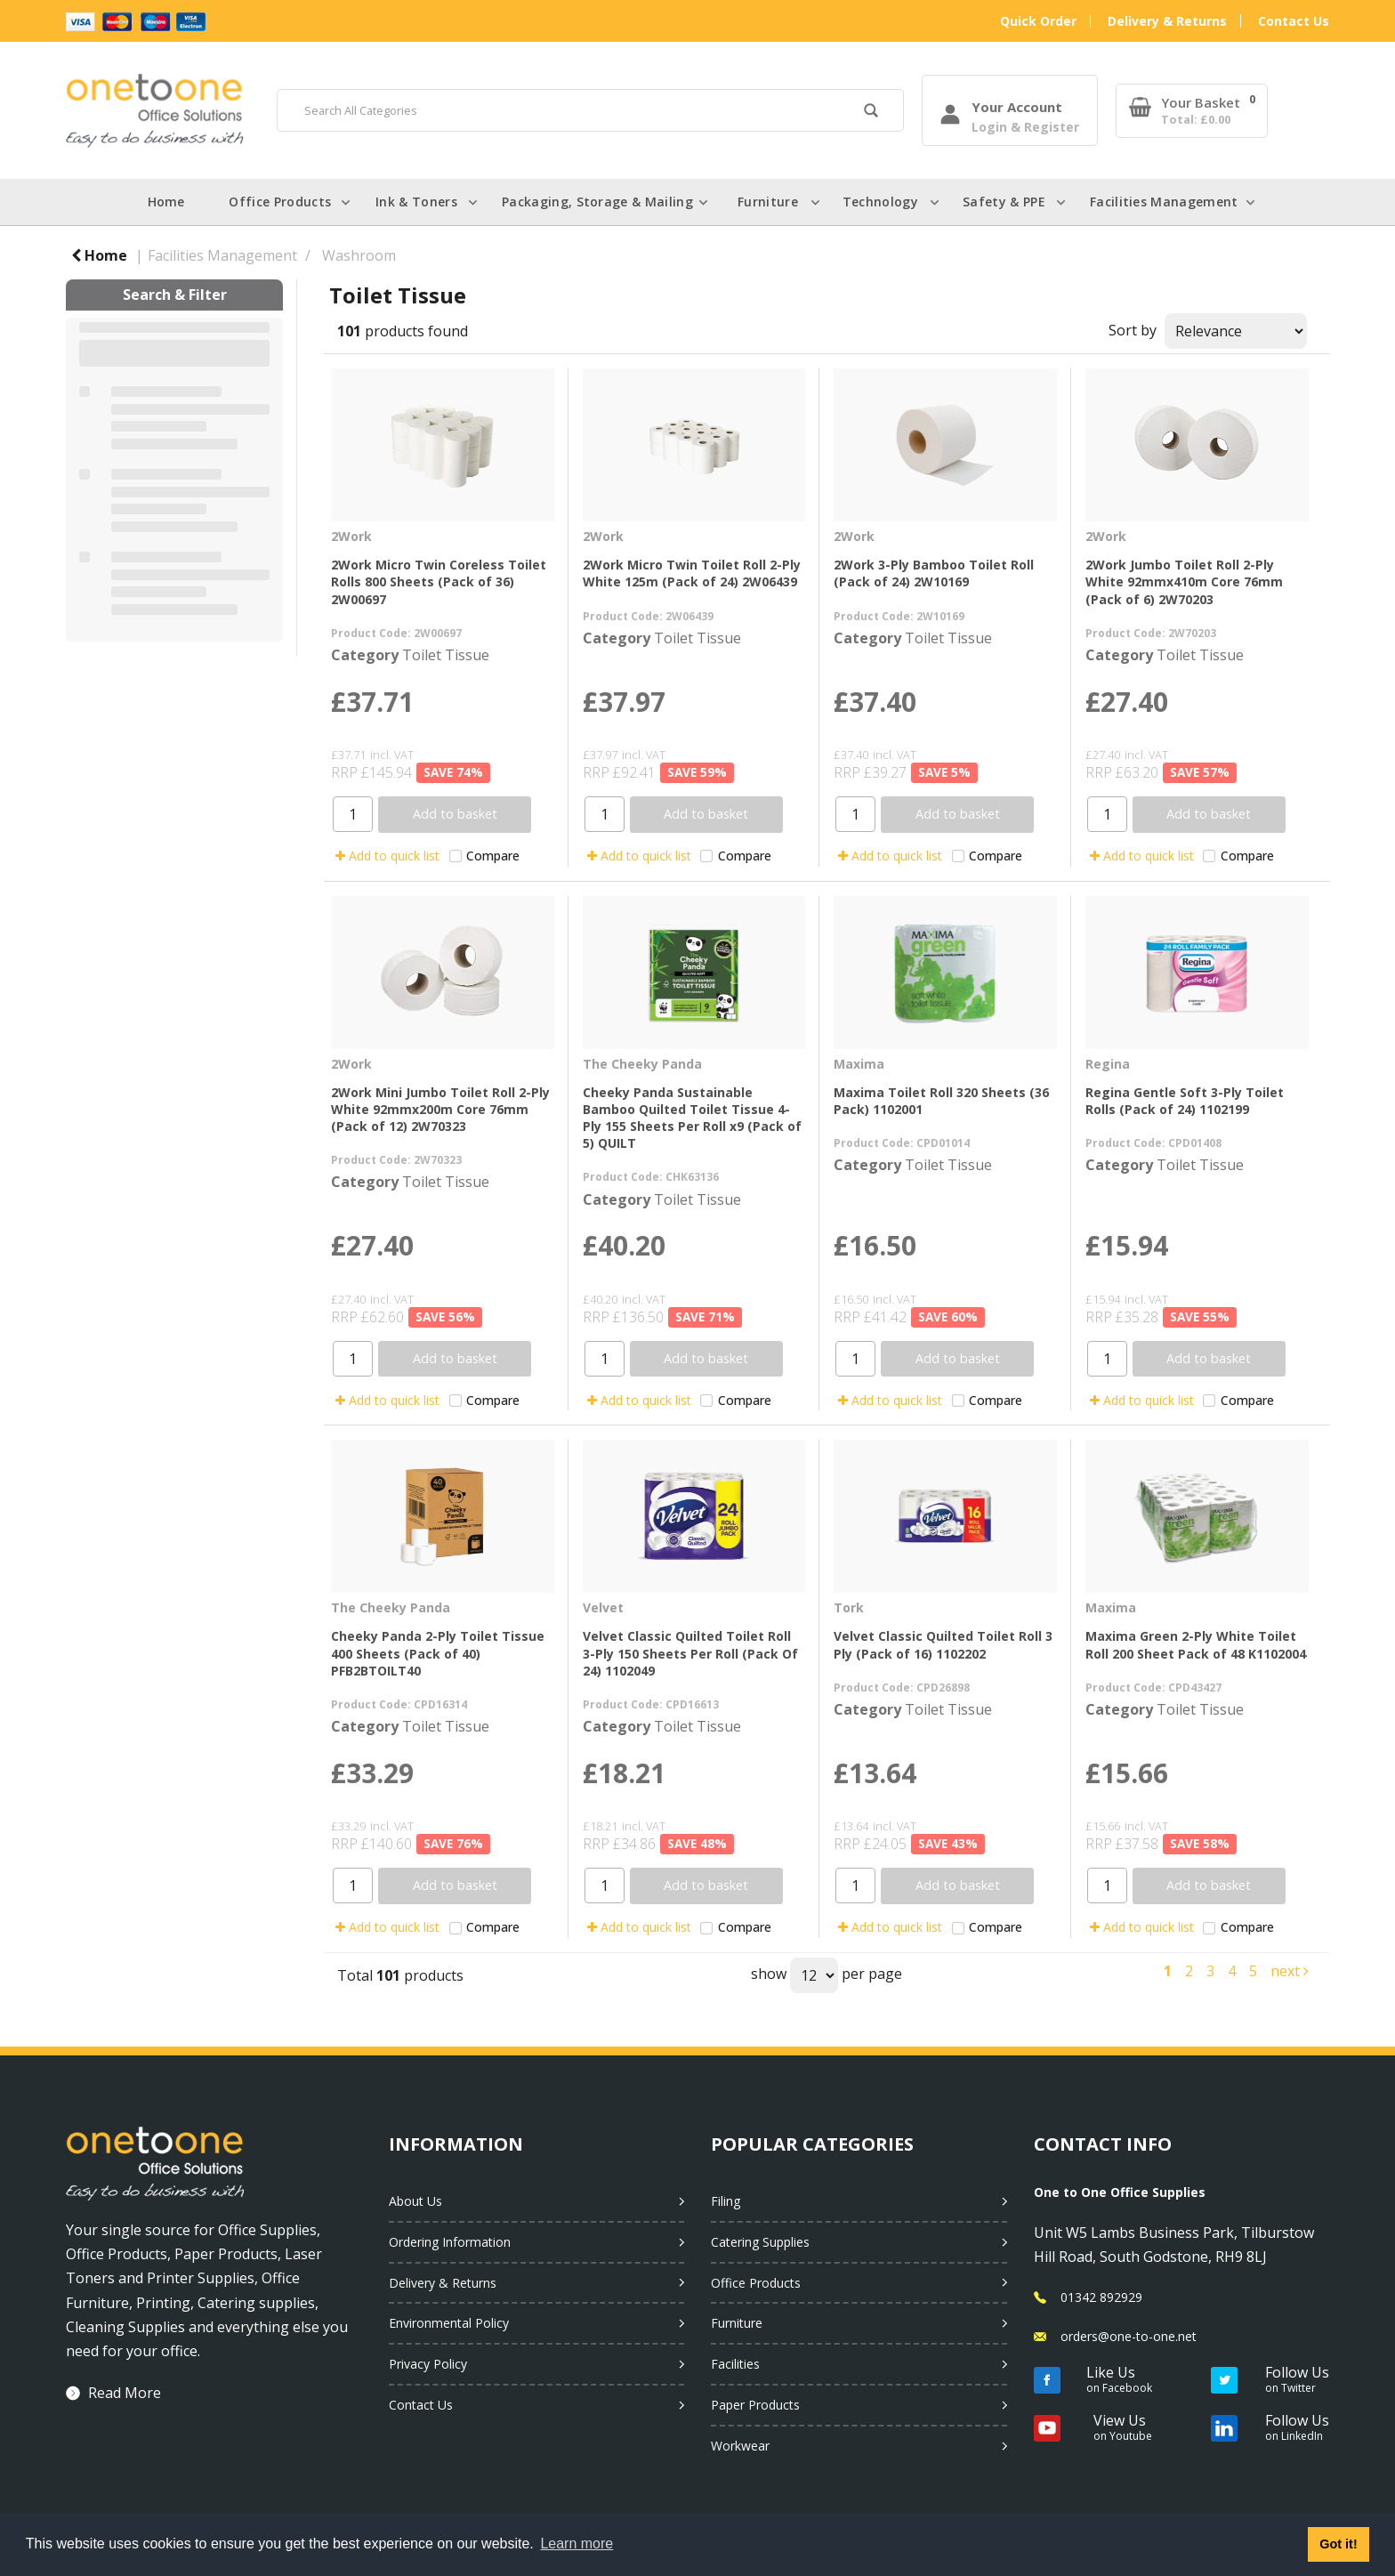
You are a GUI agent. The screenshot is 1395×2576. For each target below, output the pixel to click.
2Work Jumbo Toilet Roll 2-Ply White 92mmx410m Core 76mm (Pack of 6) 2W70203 (1184, 581)
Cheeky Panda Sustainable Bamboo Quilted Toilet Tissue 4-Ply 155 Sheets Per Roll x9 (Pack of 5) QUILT (692, 1118)
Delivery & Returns (1167, 20)
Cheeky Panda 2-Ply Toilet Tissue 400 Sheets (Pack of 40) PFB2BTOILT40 (437, 1652)
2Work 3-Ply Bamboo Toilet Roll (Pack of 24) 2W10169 (934, 573)
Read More (124, 2392)
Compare (484, 855)
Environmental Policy (449, 2322)
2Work (351, 536)
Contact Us (1293, 20)
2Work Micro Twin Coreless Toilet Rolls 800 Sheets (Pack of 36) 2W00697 (438, 581)
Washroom (359, 255)
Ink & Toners (416, 201)
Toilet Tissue (445, 655)
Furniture (768, 201)
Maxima (859, 1063)
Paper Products (755, 2404)
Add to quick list (387, 855)
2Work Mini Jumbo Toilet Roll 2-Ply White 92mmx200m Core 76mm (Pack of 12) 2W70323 (440, 1109)
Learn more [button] (576, 2543)
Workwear (740, 2445)
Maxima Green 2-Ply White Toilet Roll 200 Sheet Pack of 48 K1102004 (1195, 1644)
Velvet (603, 1607)
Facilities (735, 2363)
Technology (880, 201)
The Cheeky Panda (642, 1063)
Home (166, 201)
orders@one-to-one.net (1128, 2336)
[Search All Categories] (590, 110)
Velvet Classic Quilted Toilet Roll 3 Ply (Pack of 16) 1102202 (943, 1644)
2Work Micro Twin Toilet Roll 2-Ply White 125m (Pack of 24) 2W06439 (692, 573)
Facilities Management (1164, 201)
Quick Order (1038, 20)
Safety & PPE (1004, 201)
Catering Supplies (760, 2241)
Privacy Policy (428, 2363)
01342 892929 (1101, 2297)
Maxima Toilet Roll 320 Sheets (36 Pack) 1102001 (941, 1101)
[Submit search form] (871, 113)
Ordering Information (450, 2241)
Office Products (280, 201)
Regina (1107, 1063)
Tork (849, 1607)
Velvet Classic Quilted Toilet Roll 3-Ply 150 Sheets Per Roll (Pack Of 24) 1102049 (690, 1652)
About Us (415, 2200)
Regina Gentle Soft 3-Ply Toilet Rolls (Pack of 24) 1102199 (1184, 1101)
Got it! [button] (1338, 2544)
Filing (725, 2200)
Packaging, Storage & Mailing (597, 201)
